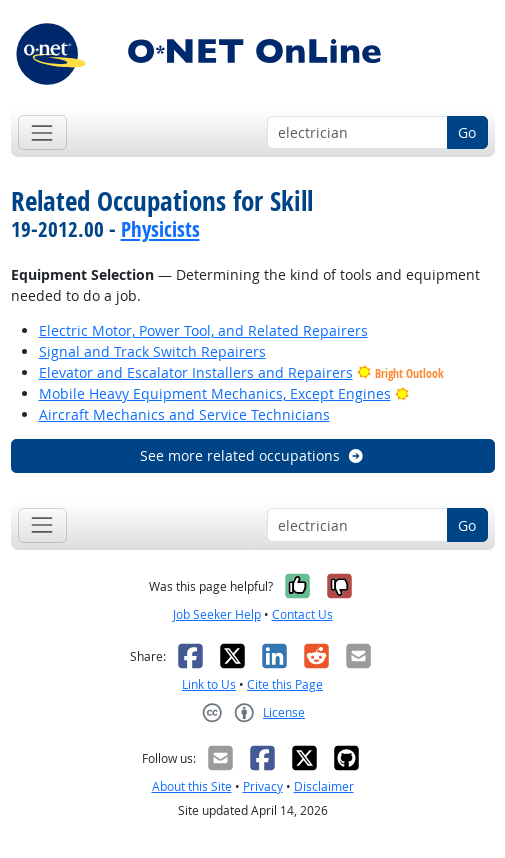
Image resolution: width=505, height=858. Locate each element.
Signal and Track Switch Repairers (152, 351)
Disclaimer (324, 786)
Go (467, 132)
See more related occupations (252, 455)
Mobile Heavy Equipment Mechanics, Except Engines (215, 393)
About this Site (192, 786)
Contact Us (302, 614)
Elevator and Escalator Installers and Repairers (196, 372)
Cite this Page (285, 684)
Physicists (160, 229)
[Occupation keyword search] (357, 133)
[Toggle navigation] (42, 132)
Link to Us (209, 684)
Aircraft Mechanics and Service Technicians (184, 414)
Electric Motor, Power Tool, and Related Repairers (203, 330)
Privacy (263, 786)
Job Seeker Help (217, 614)
